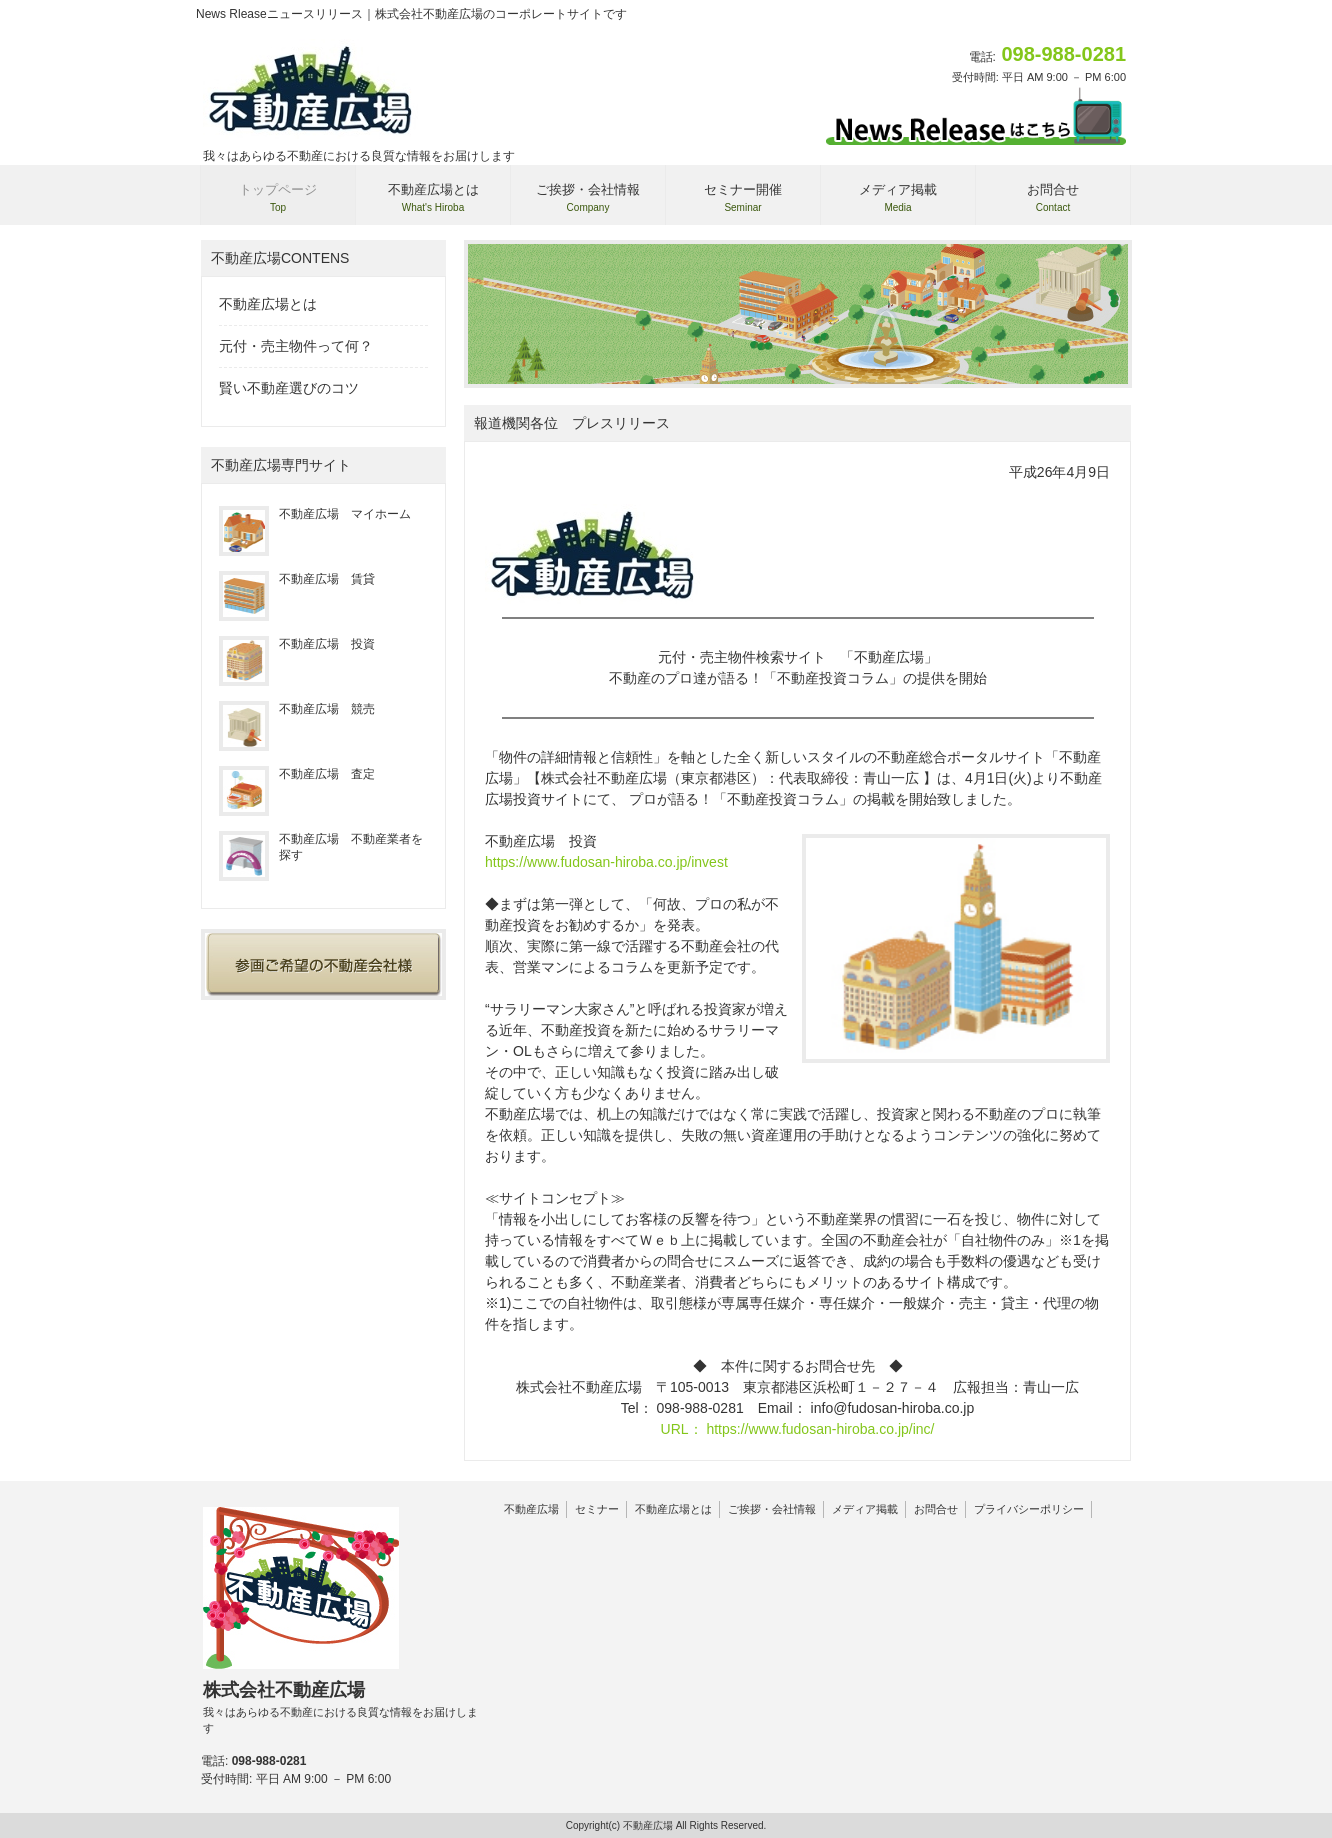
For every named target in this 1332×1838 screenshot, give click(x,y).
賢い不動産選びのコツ (289, 388)
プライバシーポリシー (1029, 1509)
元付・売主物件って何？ (296, 346)
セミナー (597, 1509)
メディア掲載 (865, 1509)
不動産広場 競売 (297, 709)
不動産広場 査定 (297, 774)
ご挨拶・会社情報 (772, 1509)
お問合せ (936, 1509)
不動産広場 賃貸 (297, 579)
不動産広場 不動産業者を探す (321, 847)
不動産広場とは (268, 304)
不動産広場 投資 (297, 644)
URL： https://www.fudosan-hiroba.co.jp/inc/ (798, 1429)
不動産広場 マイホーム (315, 514)
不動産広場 (531, 1509)
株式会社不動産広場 (344, 1708)
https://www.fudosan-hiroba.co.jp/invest (606, 862)
